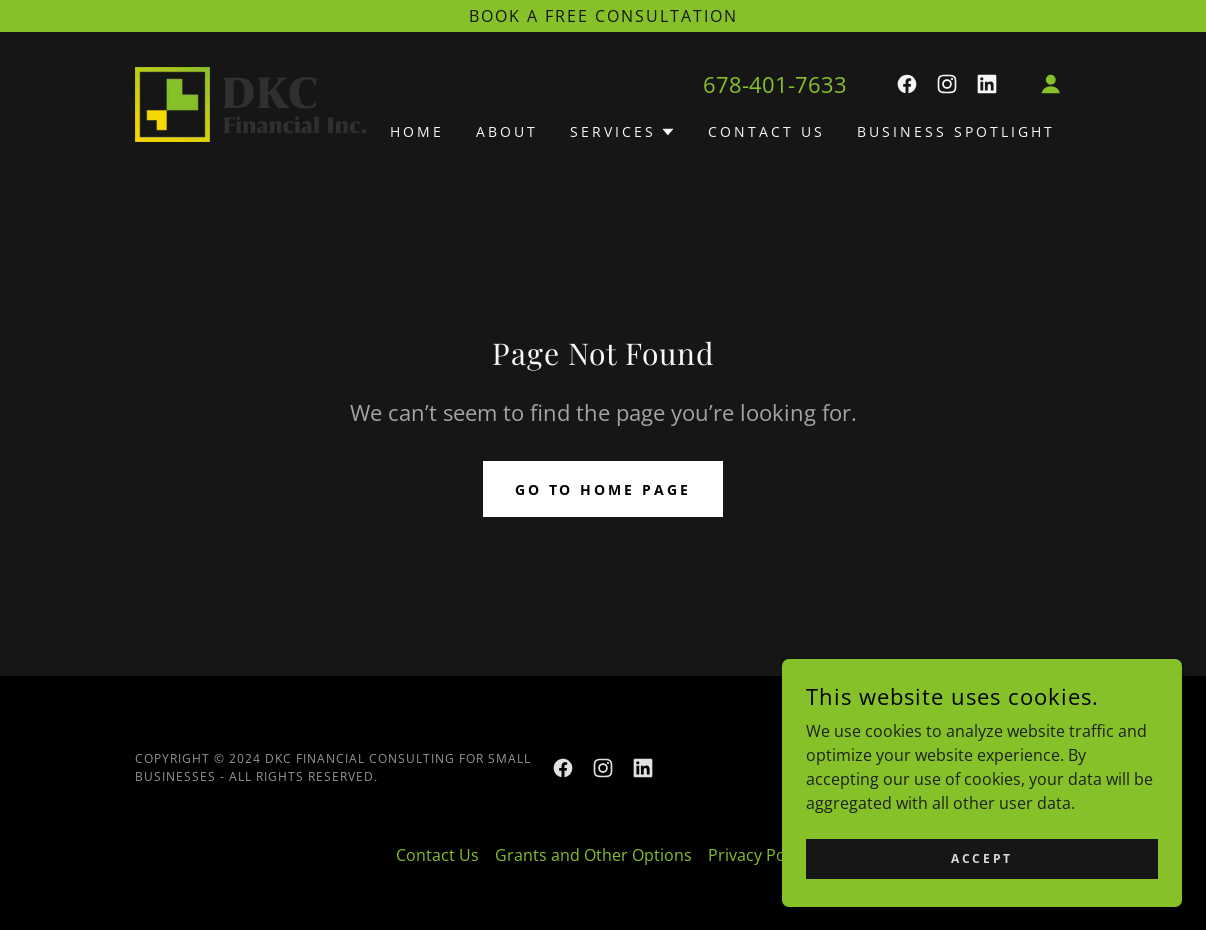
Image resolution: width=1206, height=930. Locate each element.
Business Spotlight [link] (956, 131)
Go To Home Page (603, 489)
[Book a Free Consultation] (603, 16)
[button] (1051, 84)
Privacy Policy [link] (759, 855)
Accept (981, 885)
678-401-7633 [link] (775, 84)
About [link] (507, 131)
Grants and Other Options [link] (593, 855)
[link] (250, 102)
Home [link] (417, 131)
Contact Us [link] (766, 131)
